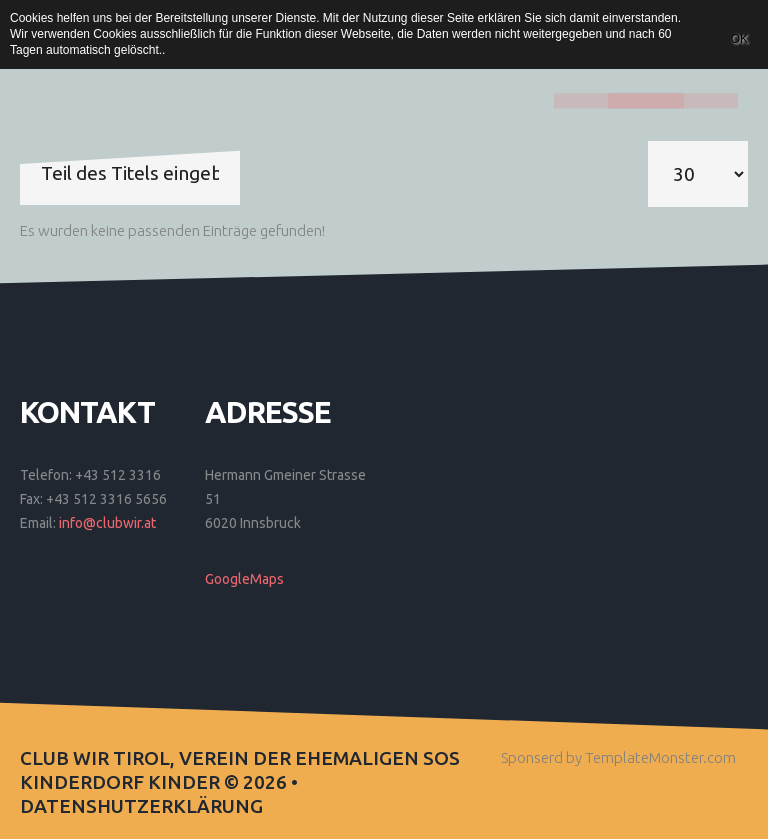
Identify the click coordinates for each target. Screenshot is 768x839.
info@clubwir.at (107, 523)
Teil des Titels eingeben (20, 141)
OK (739, 39)
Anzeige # (648, 141)
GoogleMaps (244, 579)
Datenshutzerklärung (141, 806)
